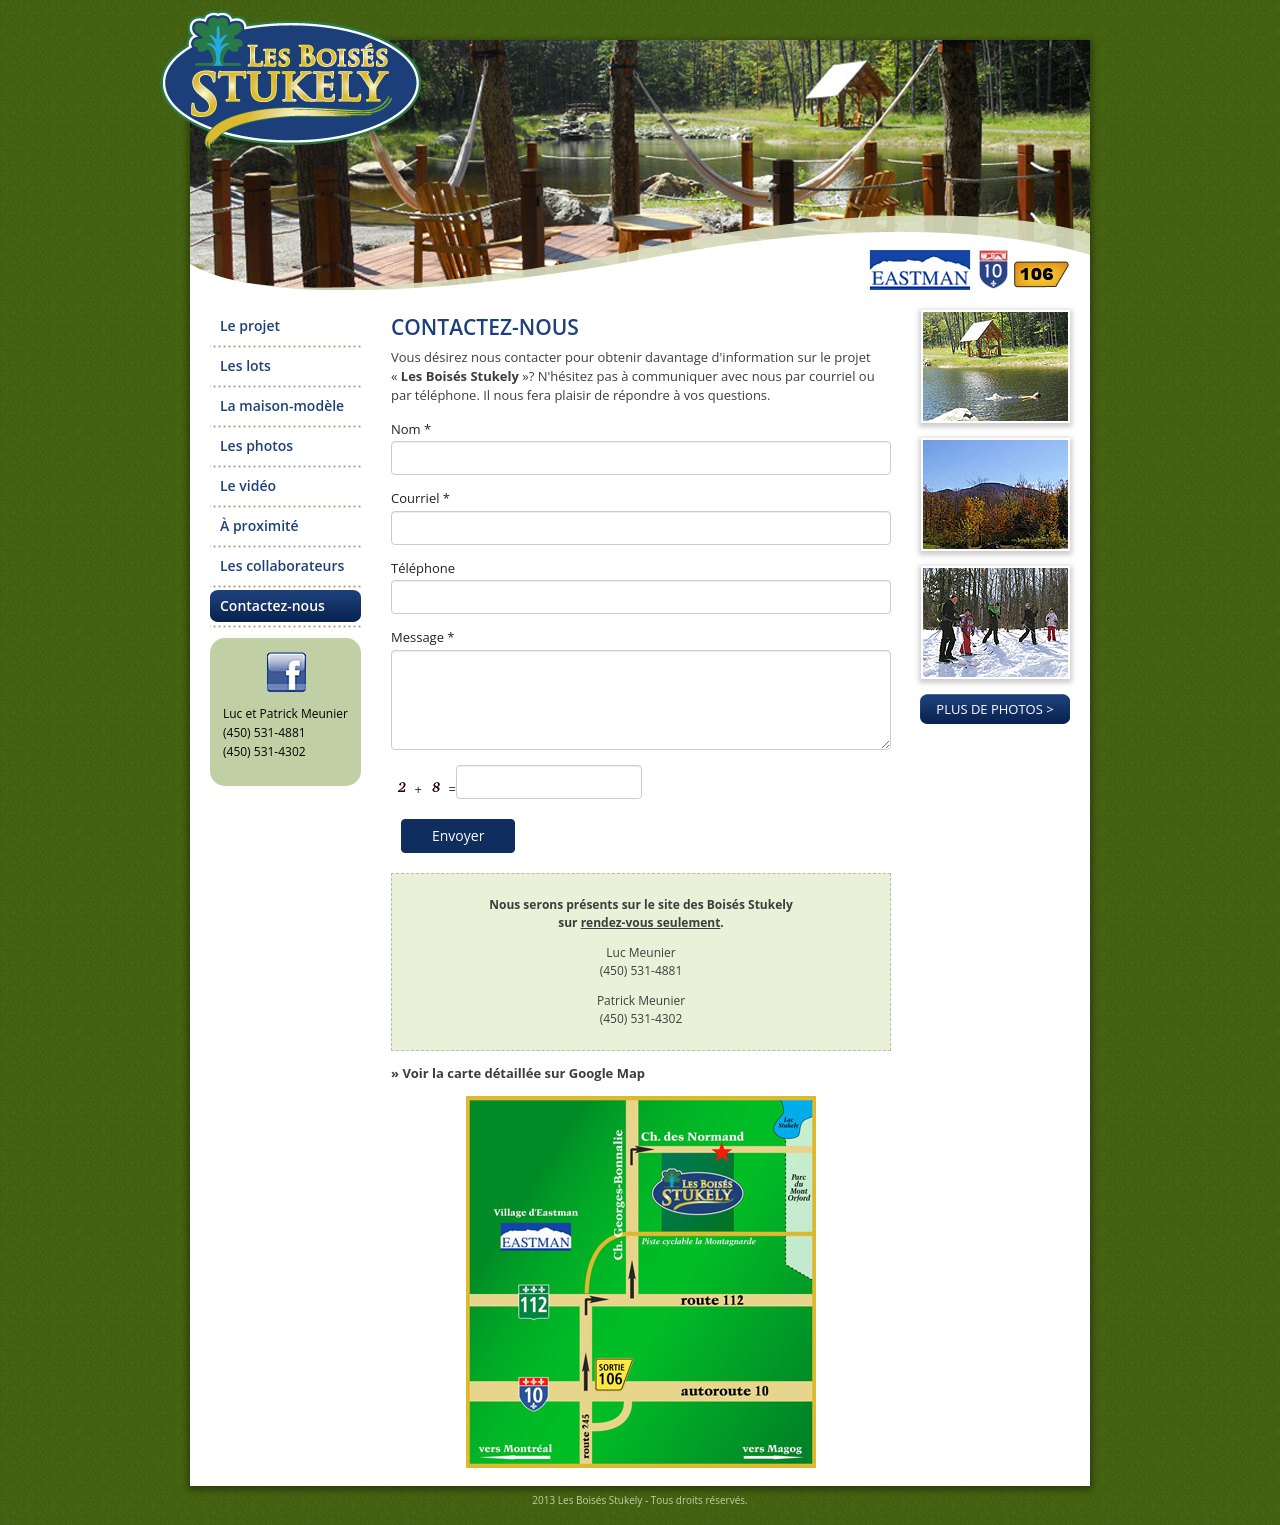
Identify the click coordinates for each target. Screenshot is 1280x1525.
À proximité (259, 525)
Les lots (245, 365)
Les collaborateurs (282, 565)
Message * (423, 637)
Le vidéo (248, 485)
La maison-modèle (282, 405)
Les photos (256, 445)
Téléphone (423, 568)
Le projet (250, 325)
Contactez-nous (272, 605)
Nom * (411, 429)
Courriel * (420, 498)
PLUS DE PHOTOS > (994, 709)
